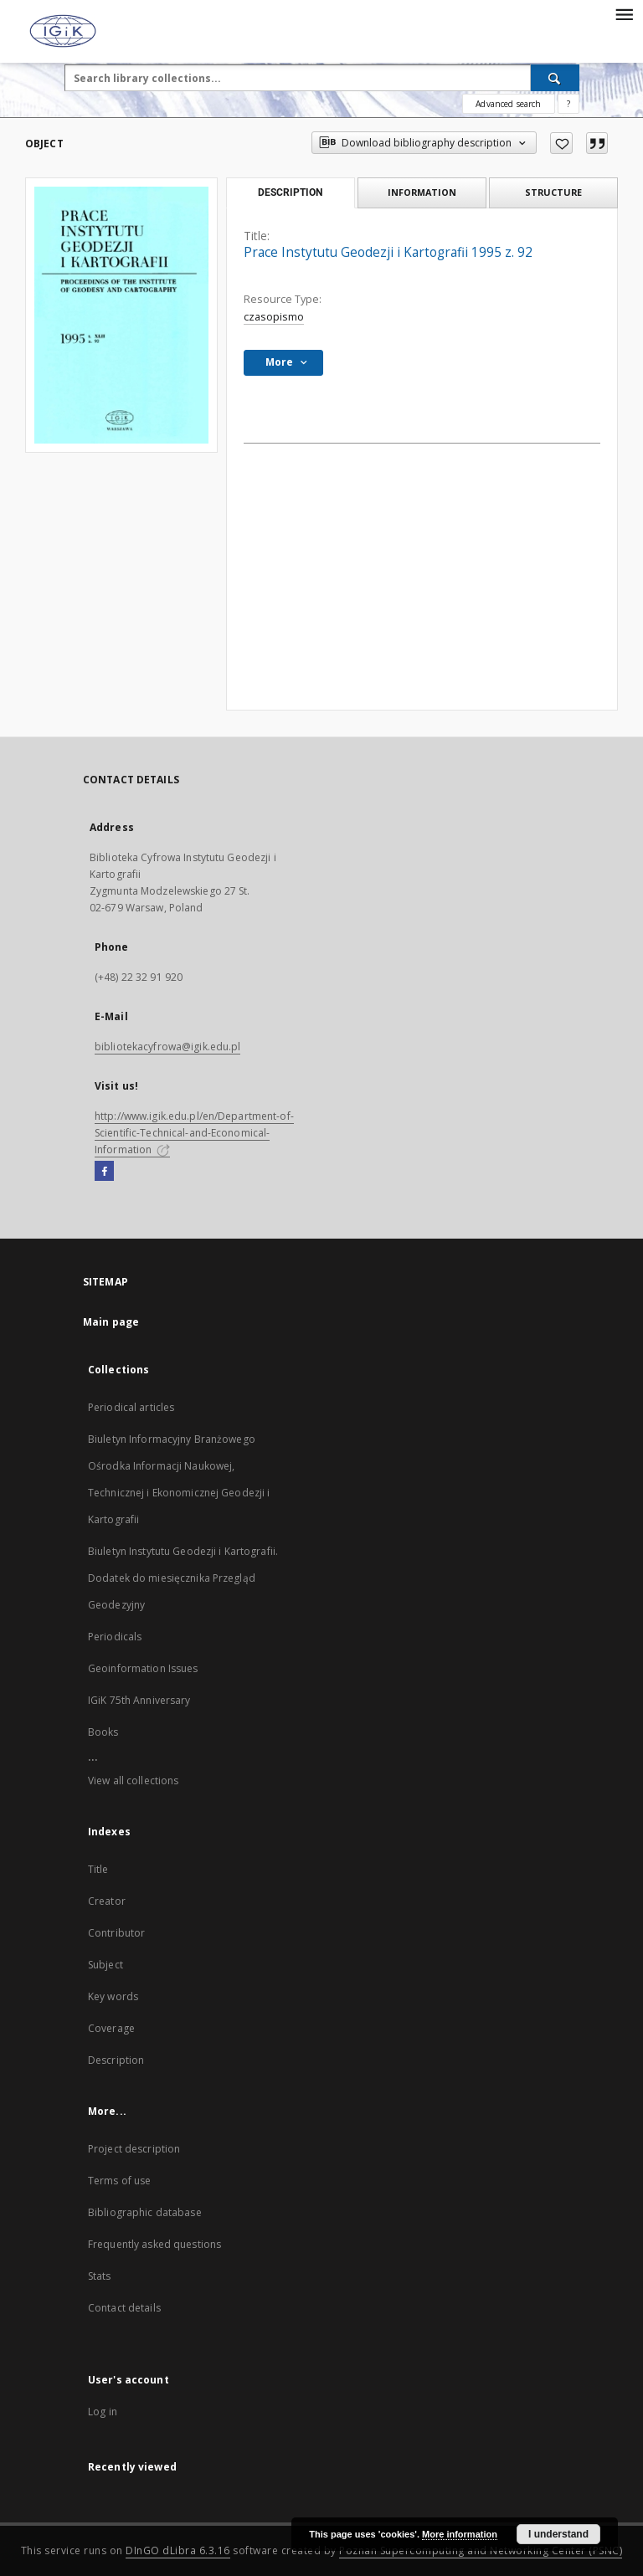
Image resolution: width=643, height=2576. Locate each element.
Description (116, 2060)
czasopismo (274, 317)
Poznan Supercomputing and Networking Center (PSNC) (480, 2550)
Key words (113, 1996)
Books (103, 1732)
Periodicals (114, 1636)
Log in (102, 2411)
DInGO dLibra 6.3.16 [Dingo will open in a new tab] (178, 2550)
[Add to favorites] (561, 143)
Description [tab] (290, 192)
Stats (99, 2276)
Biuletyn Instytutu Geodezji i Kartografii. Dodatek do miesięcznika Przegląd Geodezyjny (183, 1578)
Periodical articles (131, 1407)
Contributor (116, 1933)
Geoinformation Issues (143, 1668)
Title (98, 1869)
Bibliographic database (145, 2212)
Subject (105, 1965)
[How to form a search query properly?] (568, 104)
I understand (558, 2534)
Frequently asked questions (154, 2244)
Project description (134, 2149)
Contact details (124, 2308)
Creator (107, 1901)
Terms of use (119, 2180)
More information (459, 2534)
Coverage (111, 2028)
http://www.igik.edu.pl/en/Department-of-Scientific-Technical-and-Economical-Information (194, 1133)
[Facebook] (104, 1171)
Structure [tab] (553, 192)
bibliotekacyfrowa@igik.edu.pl (167, 1046)
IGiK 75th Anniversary (139, 1700)
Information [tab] (422, 192)
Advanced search (508, 104)
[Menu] (624, 13)
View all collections (133, 1780)
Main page (111, 1322)
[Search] (555, 77)
